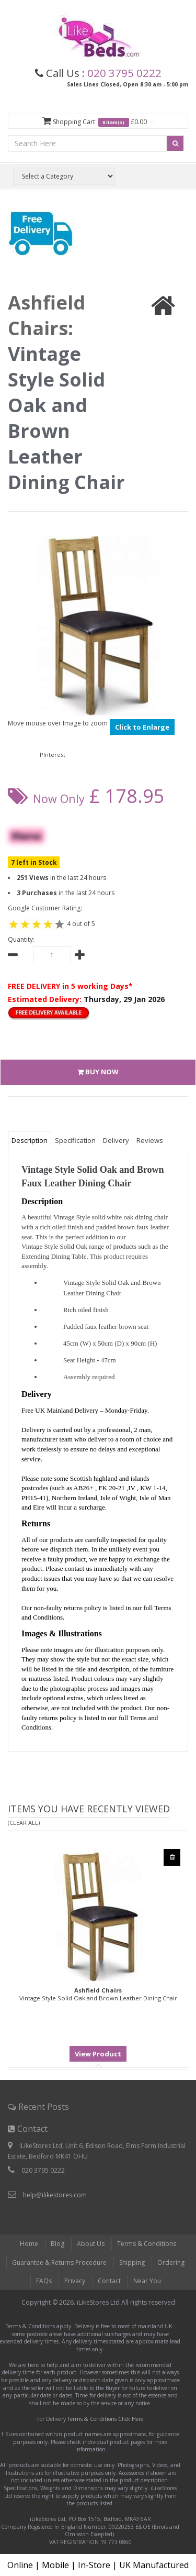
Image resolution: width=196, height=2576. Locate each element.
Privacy (74, 2280)
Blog (57, 2243)
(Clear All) (24, 1822)
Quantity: (21, 939)
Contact (109, 2280)
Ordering (171, 2262)
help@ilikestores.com (55, 2194)
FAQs (44, 2280)
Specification (75, 1140)
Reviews (149, 1140)
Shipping (132, 2262)
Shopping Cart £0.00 (98, 121)
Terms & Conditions (146, 2243)
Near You (147, 2280)
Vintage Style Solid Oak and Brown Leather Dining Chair (98, 1994)
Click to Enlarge (142, 727)
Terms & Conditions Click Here (105, 2419)
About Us (91, 2243)
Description (29, 1140)
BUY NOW (98, 1071)
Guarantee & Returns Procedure (59, 2262)
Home (29, 2243)
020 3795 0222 (124, 72)
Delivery (116, 1140)
